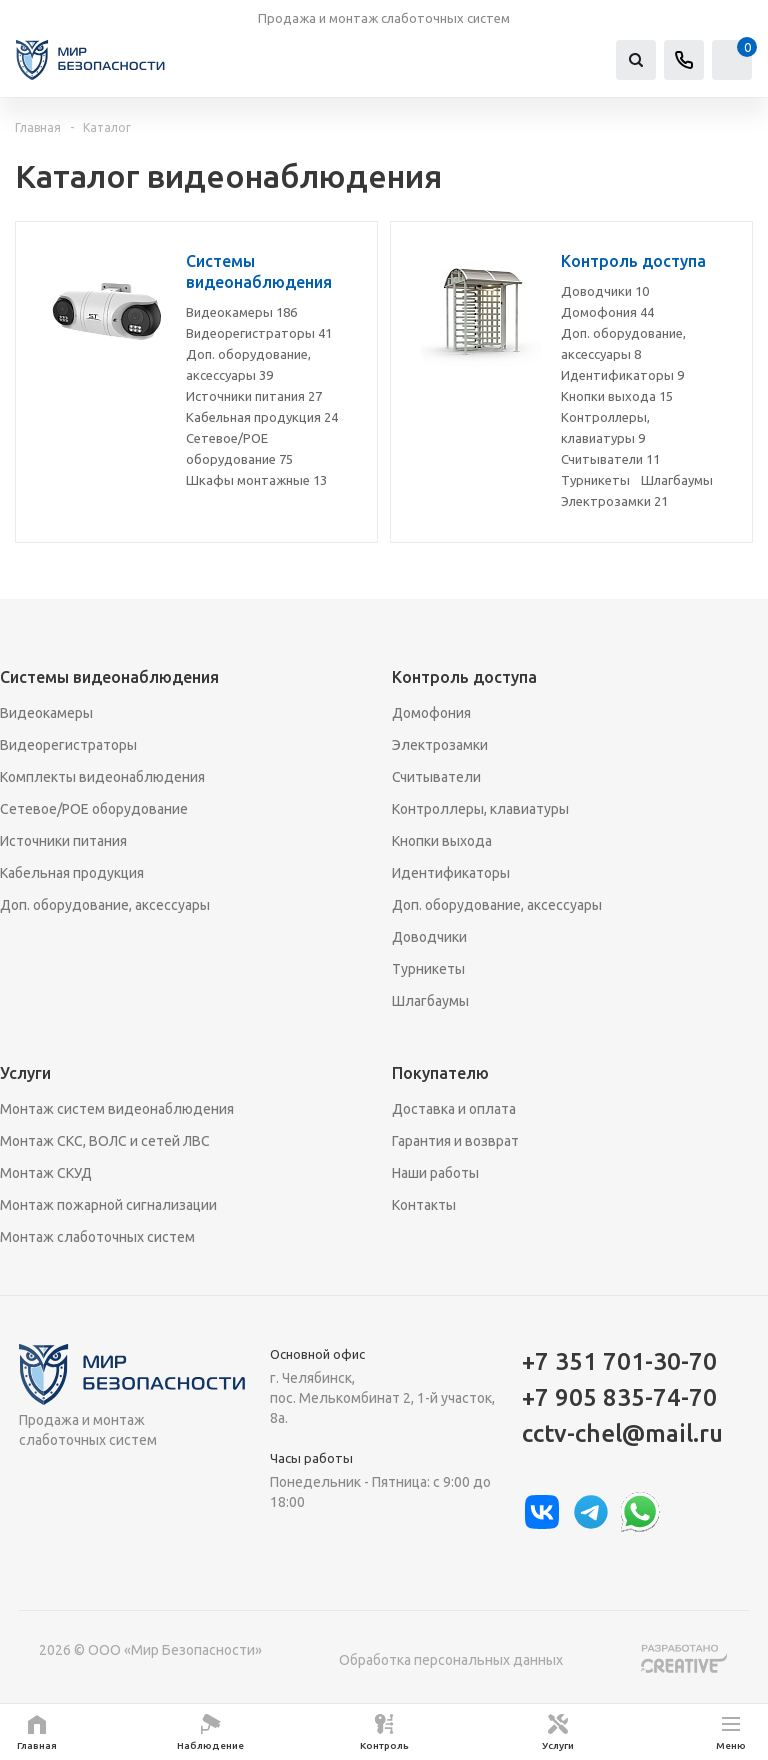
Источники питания (254, 396)
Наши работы (435, 1173)
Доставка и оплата (454, 1109)
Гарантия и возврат (455, 1141)
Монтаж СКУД (46, 1173)
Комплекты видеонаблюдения (102, 777)
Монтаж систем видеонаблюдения (117, 1109)
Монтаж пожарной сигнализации (108, 1205)
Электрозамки (614, 501)
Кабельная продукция (262, 417)
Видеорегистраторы (259, 333)
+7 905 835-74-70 (619, 1397)
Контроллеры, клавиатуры (480, 809)
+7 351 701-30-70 (619, 1361)
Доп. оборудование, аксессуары (105, 905)
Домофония (607, 312)
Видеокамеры (241, 312)
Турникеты (595, 480)
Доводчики (605, 291)
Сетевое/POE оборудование (94, 809)
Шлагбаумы (677, 480)
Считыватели (610, 459)
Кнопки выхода (617, 396)
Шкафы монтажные (256, 480)
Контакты (424, 1205)
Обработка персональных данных (451, 1660)
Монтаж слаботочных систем (97, 1237)
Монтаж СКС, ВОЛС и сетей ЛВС (105, 1141)
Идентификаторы (622, 375)
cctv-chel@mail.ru (622, 1433)
